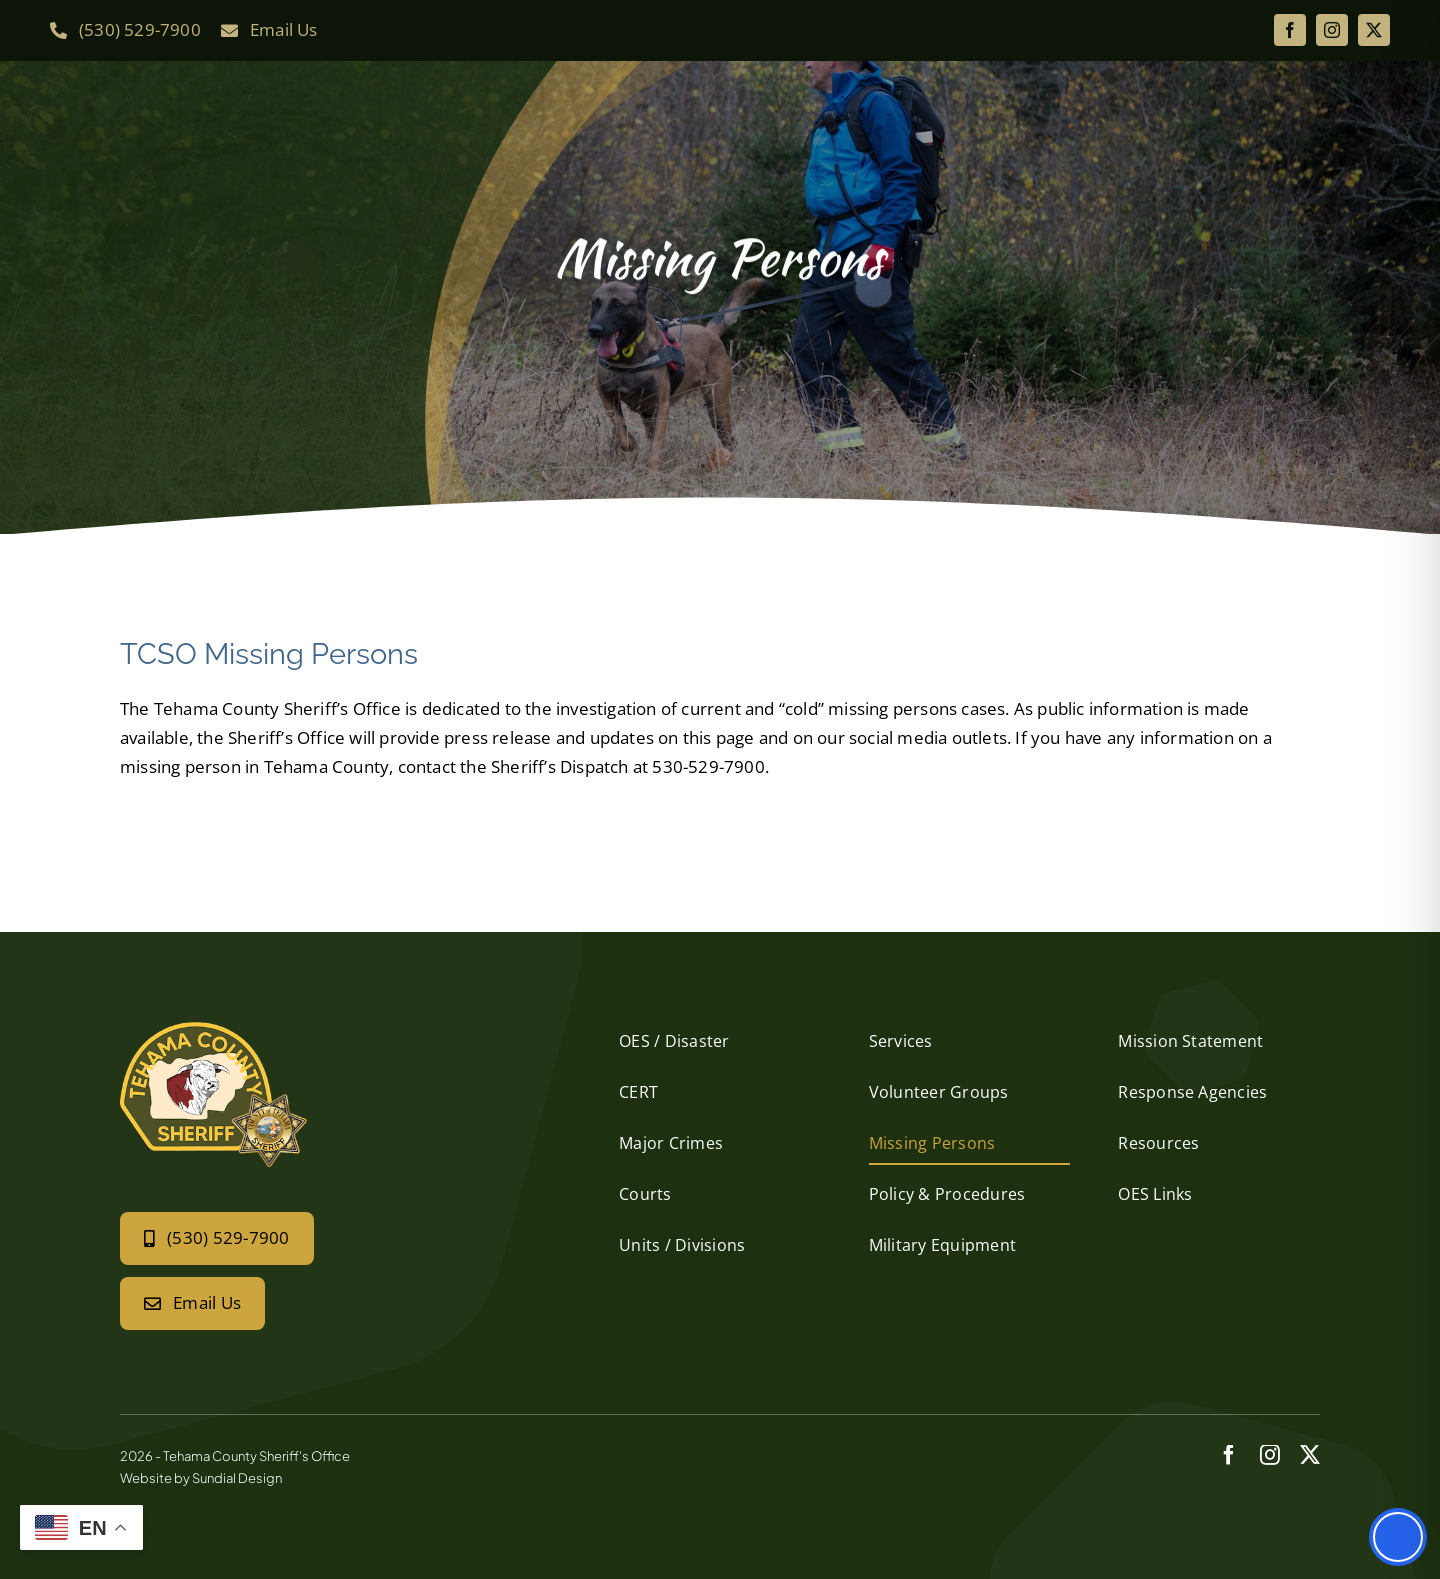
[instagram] (1332, 30)
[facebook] (1290, 30)
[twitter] (1374, 30)
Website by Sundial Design (201, 1478)
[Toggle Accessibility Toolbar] (1398, 1537)
